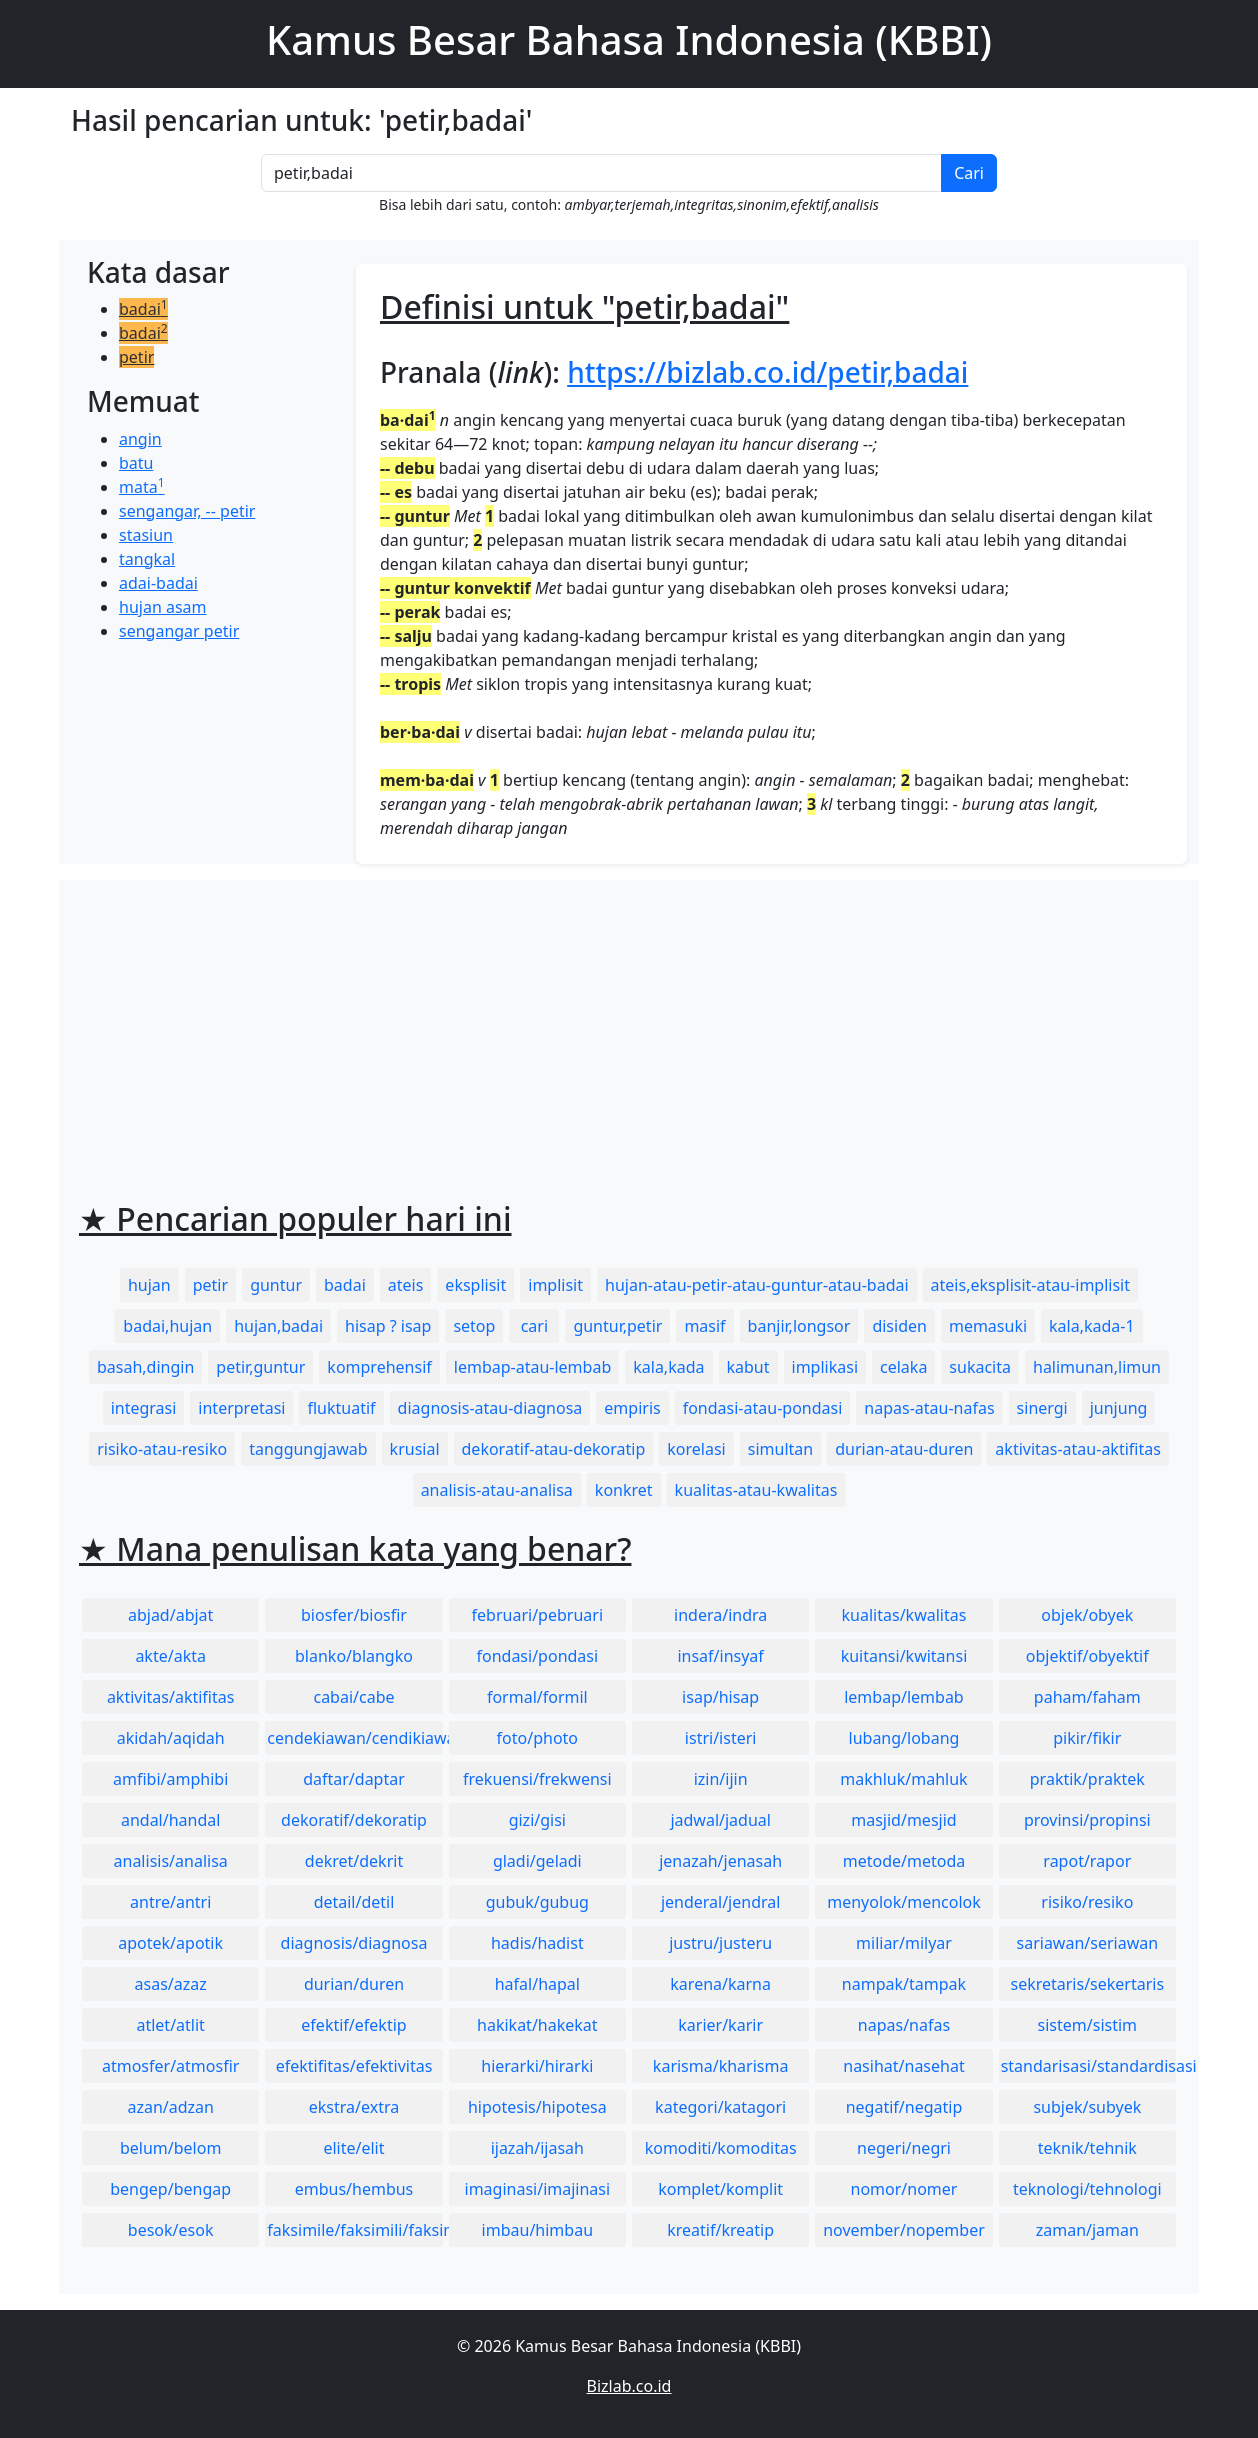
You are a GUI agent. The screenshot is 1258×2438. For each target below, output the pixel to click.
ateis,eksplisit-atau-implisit (1030, 1285)
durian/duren (354, 1984)
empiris (632, 1408)
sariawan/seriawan (1088, 1943)
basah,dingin (145, 1367)
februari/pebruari (537, 1615)
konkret (624, 1490)
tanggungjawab (308, 1449)
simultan (780, 1449)
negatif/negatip (904, 2107)
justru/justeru (720, 1943)
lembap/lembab (904, 1697)
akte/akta (170, 1656)
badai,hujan (167, 1326)
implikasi (825, 1367)
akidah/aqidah (171, 1738)
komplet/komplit (720, 2189)
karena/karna (720, 1984)
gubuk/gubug (537, 1902)
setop (474, 1326)
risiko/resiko (1087, 1902)
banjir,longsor (799, 1326)
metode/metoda (904, 1861)
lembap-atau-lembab (532, 1367)
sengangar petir (179, 631)
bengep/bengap (170, 2189)
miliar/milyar (904, 1943)
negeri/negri (904, 2148)
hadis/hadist (537, 1943)
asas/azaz (171, 1984)
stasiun (146, 535)
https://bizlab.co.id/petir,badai (767, 372)
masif (704, 1326)
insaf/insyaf (720, 1656)
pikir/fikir (1087, 1738)
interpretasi (241, 1408)
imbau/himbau (537, 2230)
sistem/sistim (1088, 2025)
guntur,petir (617, 1326)
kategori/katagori (720, 2107)
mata (142, 487)
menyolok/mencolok (904, 1902)
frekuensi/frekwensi (537, 1779)
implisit (555, 1285)
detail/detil (354, 1902)
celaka (903, 1367)
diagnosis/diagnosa (354, 1943)
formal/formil (537, 1697)
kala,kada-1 (1092, 1326)
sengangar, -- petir (187, 511)
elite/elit (353, 2148)
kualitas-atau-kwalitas (756, 1490)
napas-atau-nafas (929, 1408)
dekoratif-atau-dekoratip (554, 1449)
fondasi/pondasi (537, 1656)
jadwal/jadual (720, 1820)
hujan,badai (278, 1326)
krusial (415, 1449)
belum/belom (170, 2148)
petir (136, 357)
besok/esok (171, 2230)
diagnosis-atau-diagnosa (490, 1408)
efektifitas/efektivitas (354, 2066)
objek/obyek (1087, 1615)
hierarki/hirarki (537, 2066)
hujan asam (163, 607)
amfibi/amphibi (170, 1779)
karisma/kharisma (721, 2066)
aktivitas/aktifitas (171, 1697)
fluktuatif (341, 1408)
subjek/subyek (1087, 2107)
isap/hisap (720, 1697)
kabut (748, 1367)
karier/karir (720, 2025)
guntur (276, 1285)
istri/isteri (721, 1738)
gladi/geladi (537, 1861)
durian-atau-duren (904, 1449)
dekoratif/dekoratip (354, 1820)
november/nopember (904, 2230)
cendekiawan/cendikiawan (354, 1738)
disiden (899, 1326)
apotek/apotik (170, 1943)
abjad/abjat (170, 1615)
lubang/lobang (904, 1738)
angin (140, 439)
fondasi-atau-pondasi (763, 1408)
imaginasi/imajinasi (538, 2189)
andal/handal (170, 1820)
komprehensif (379, 1367)
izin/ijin (721, 1779)
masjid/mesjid (903, 1820)
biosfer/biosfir (354, 1615)
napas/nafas (904, 2025)
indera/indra (720, 1615)
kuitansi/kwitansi (904, 1656)
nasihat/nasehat (903, 2066)
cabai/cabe (353, 1697)
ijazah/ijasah (537, 2148)
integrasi (144, 1408)
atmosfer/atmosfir (170, 2066)
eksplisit (475, 1285)
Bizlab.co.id (629, 2386)
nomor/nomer (904, 2189)
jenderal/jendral (721, 1902)
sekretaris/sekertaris (1087, 1984)
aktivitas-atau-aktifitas (1078, 1449)
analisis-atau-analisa (497, 1490)
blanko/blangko (354, 1656)
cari (534, 1326)
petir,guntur (260, 1367)
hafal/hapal (537, 1984)
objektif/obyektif (1087, 1656)
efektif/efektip (353, 2025)
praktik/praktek (1087, 1779)
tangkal (147, 559)
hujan (149, 1285)
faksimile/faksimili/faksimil (354, 2230)
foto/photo (537, 1738)
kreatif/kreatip (720, 2230)
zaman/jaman (1087, 2230)
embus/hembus (354, 2189)
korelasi (696, 1449)
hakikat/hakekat (537, 2025)
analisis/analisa (171, 1861)
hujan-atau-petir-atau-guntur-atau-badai (757, 1285)
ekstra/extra (354, 2107)
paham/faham (1087, 1697)
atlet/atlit (170, 2025)
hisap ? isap (388, 1326)
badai (143, 309)
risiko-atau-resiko (162, 1449)
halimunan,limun (1097, 1367)
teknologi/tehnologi (1087, 2189)
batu (136, 463)
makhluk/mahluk (903, 1779)
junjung (1119, 1408)
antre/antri (170, 1902)
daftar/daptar (354, 1779)
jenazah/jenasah (720, 1861)
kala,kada (668, 1367)
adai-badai (158, 583)
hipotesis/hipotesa (537, 2107)
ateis (406, 1285)
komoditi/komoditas (721, 2148)
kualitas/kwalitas (904, 1615)
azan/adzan (170, 2107)
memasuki (988, 1326)
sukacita (980, 1367)
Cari (969, 173)
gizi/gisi (537, 1820)
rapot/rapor (1087, 1861)
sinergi (1042, 1408)
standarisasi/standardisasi (1088, 2066)
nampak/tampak (904, 1984)
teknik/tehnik (1087, 2148)
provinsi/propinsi (1087, 1820)
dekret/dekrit (354, 1861)
